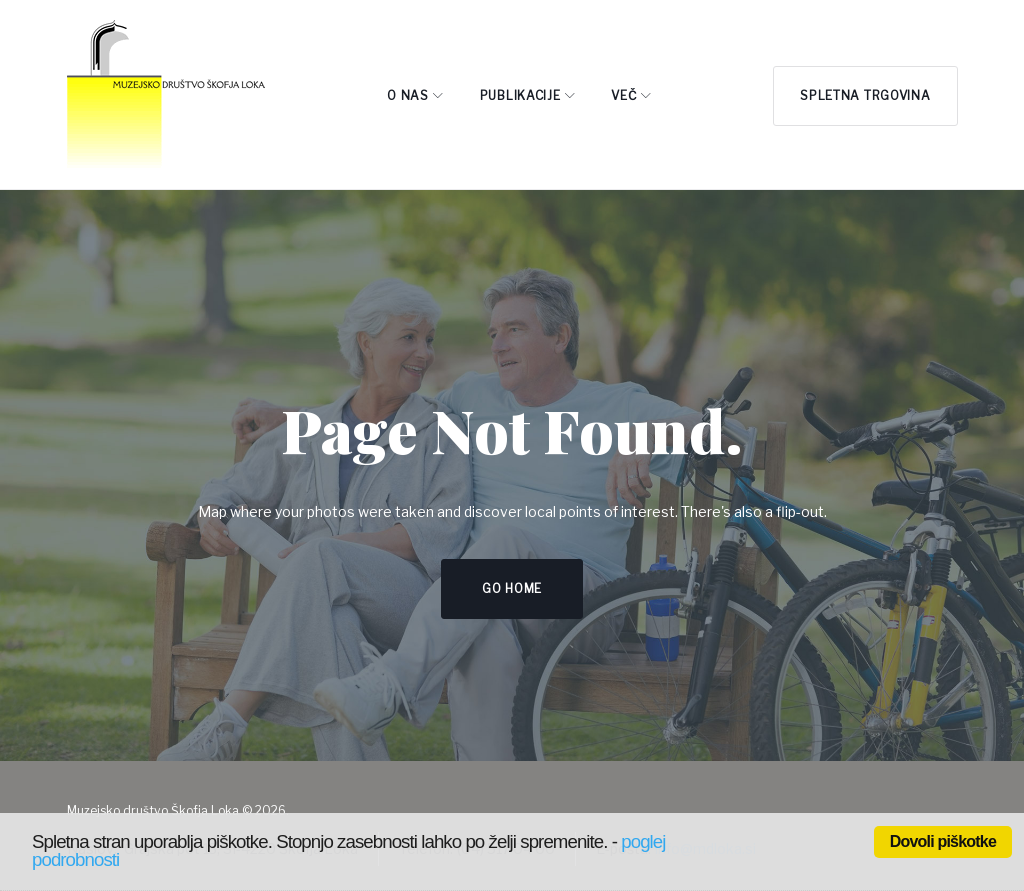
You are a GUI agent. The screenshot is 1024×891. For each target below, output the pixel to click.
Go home (512, 588)
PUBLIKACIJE (519, 95)
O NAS (408, 95)
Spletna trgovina (864, 94)
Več (623, 95)
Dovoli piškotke (943, 841)
